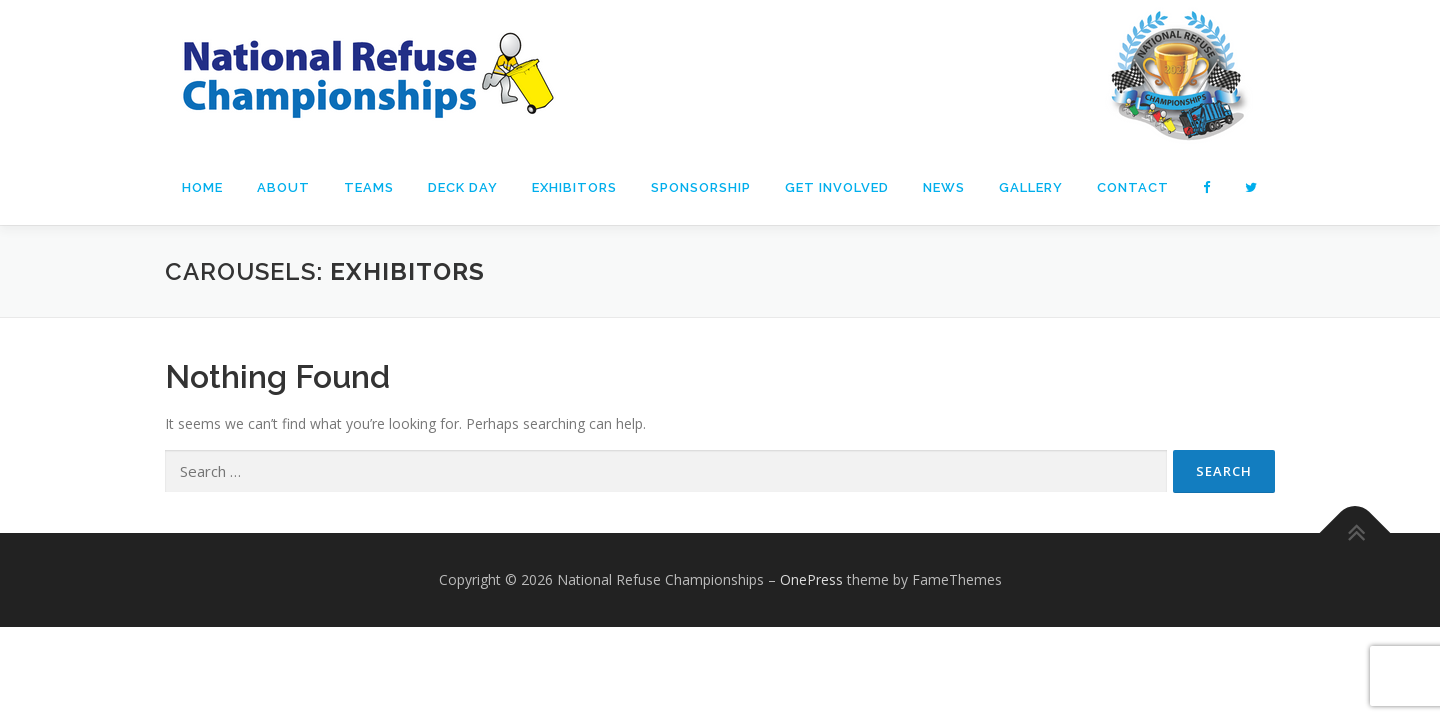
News (944, 187)
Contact (1133, 187)
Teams (369, 187)
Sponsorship (701, 187)
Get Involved (837, 187)
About (283, 187)
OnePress (811, 654)
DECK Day (463, 187)
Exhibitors (574, 187)
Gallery (1031, 187)
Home (202, 187)
